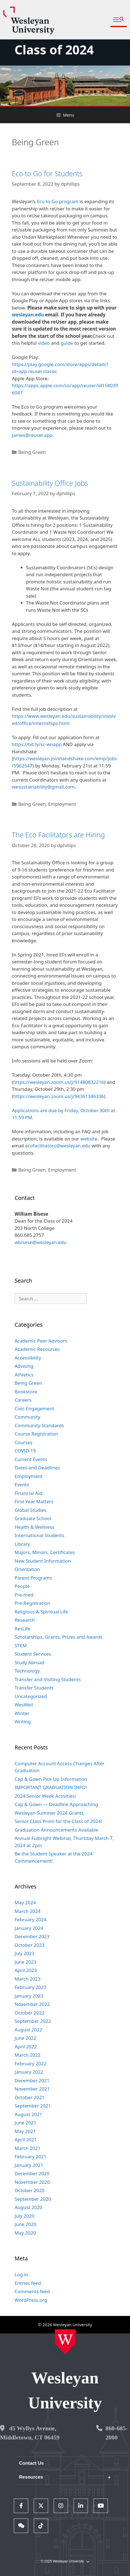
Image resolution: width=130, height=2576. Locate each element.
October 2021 (30, 2097)
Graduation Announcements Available (56, 1830)
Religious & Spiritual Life (41, 1611)
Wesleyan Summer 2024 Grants (49, 1813)
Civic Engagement (34, 1408)
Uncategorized (31, 1696)
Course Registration (36, 1434)
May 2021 (25, 2131)
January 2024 (29, 1928)
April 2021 (26, 2139)
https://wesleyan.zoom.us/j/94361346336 (58, 1096)
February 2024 (30, 1919)
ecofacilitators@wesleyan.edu (57, 1145)
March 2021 (28, 2148)
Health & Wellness (34, 1527)
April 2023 (26, 1970)
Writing (23, 1721)
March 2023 (28, 1979)
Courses (23, 1442)
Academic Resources (37, 1349)
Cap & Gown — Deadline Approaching (56, 1804)
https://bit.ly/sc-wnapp (37, 744)
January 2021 (29, 2165)
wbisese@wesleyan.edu (41, 1242)
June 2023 (26, 1962)
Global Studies (30, 1510)
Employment (62, 804)
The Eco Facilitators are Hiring (58, 834)
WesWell (24, 1704)
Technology (27, 1671)
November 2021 (32, 2089)
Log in (21, 2274)
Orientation (27, 1569)
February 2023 (30, 1987)
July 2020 (25, 2216)
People (22, 1586)
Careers (23, 1400)
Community (27, 1417)
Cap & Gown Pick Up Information (51, 1779)
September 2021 (33, 2105)
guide (67, 343)
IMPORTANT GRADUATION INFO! (51, 1787)
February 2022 (30, 2063)
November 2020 (32, 2182)
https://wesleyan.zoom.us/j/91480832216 (58, 1082)
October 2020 (30, 2190)
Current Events (31, 1459)
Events (22, 1484)
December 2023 (32, 1936)
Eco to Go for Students (47, 173)
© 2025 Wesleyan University (65, 2561)
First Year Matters (34, 1501)
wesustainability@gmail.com (43, 787)
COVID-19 (25, 1450)
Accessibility (28, 1357)
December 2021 (32, 2080)
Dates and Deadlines (37, 1467)
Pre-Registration (32, 1603)
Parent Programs (33, 1578)
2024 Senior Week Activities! (45, 1796)
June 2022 (26, 2038)
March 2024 (28, 1911)
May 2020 (25, 2233)
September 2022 (33, 2021)
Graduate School (33, 1518)
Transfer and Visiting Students (48, 1679)
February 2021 (30, 2156)
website (89, 1138)
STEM (21, 1645)
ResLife (22, 1628)
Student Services (33, 1654)
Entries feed (28, 2283)
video (44, 343)
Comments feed (32, 2291)
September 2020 (33, 2199)
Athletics (24, 1374)
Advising (24, 1366)
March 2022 (28, 2055)
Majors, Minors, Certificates (45, 1552)
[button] (118, 20)
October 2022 (30, 2013)
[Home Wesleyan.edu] (65, 2341)
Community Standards (39, 1425)
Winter (22, 1713)
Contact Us (31, 2463)
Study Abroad (30, 1662)
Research (25, 1620)
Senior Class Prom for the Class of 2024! (58, 1821)
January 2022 (29, 2072)
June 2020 (26, 2224)
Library (22, 1544)
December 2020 (32, 2173)
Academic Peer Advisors (41, 1341)
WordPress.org (31, 2300)
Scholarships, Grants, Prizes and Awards (59, 1637)
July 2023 (25, 1953)
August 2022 (28, 2029)
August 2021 (28, 2114)
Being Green (32, 452)
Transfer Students (34, 1687)
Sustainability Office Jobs (50, 483)
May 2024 (25, 1902)
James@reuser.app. (33, 435)
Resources (31, 2477)
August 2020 (28, 2207)
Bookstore (26, 1391)
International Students (39, 1535)
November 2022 (32, 2004)
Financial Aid (28, 1493)
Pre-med (24, 1595)
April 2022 (26, 2046)
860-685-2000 (116, 2433)
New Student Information (43, 1561)
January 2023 (29, 1996)
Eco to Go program (57, 201)
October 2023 (30, 1945)
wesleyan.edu (28, 314)
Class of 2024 (54, 49)
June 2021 (26, 2122)
